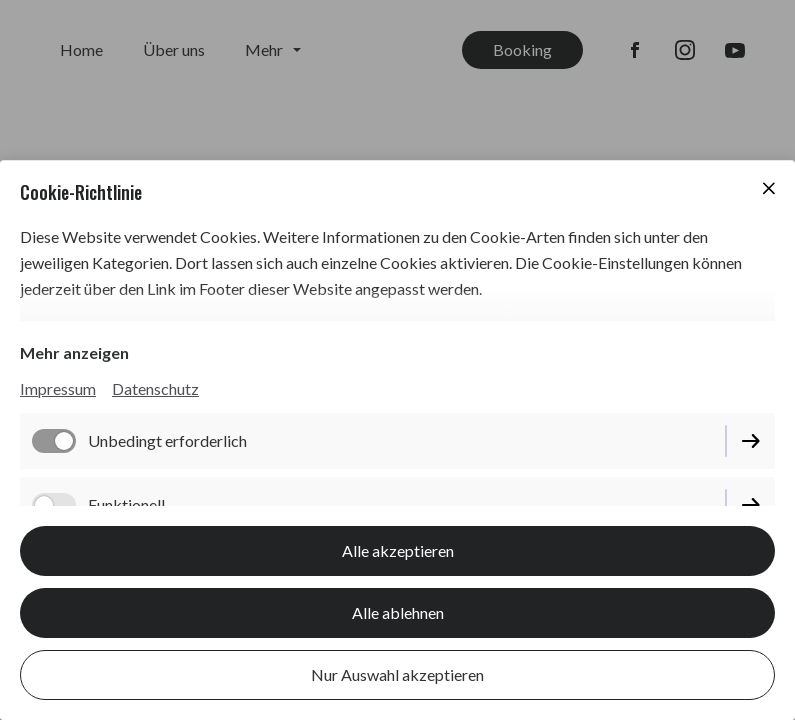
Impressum (58, 388)
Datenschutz (155, 388)
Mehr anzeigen (74, 352)
